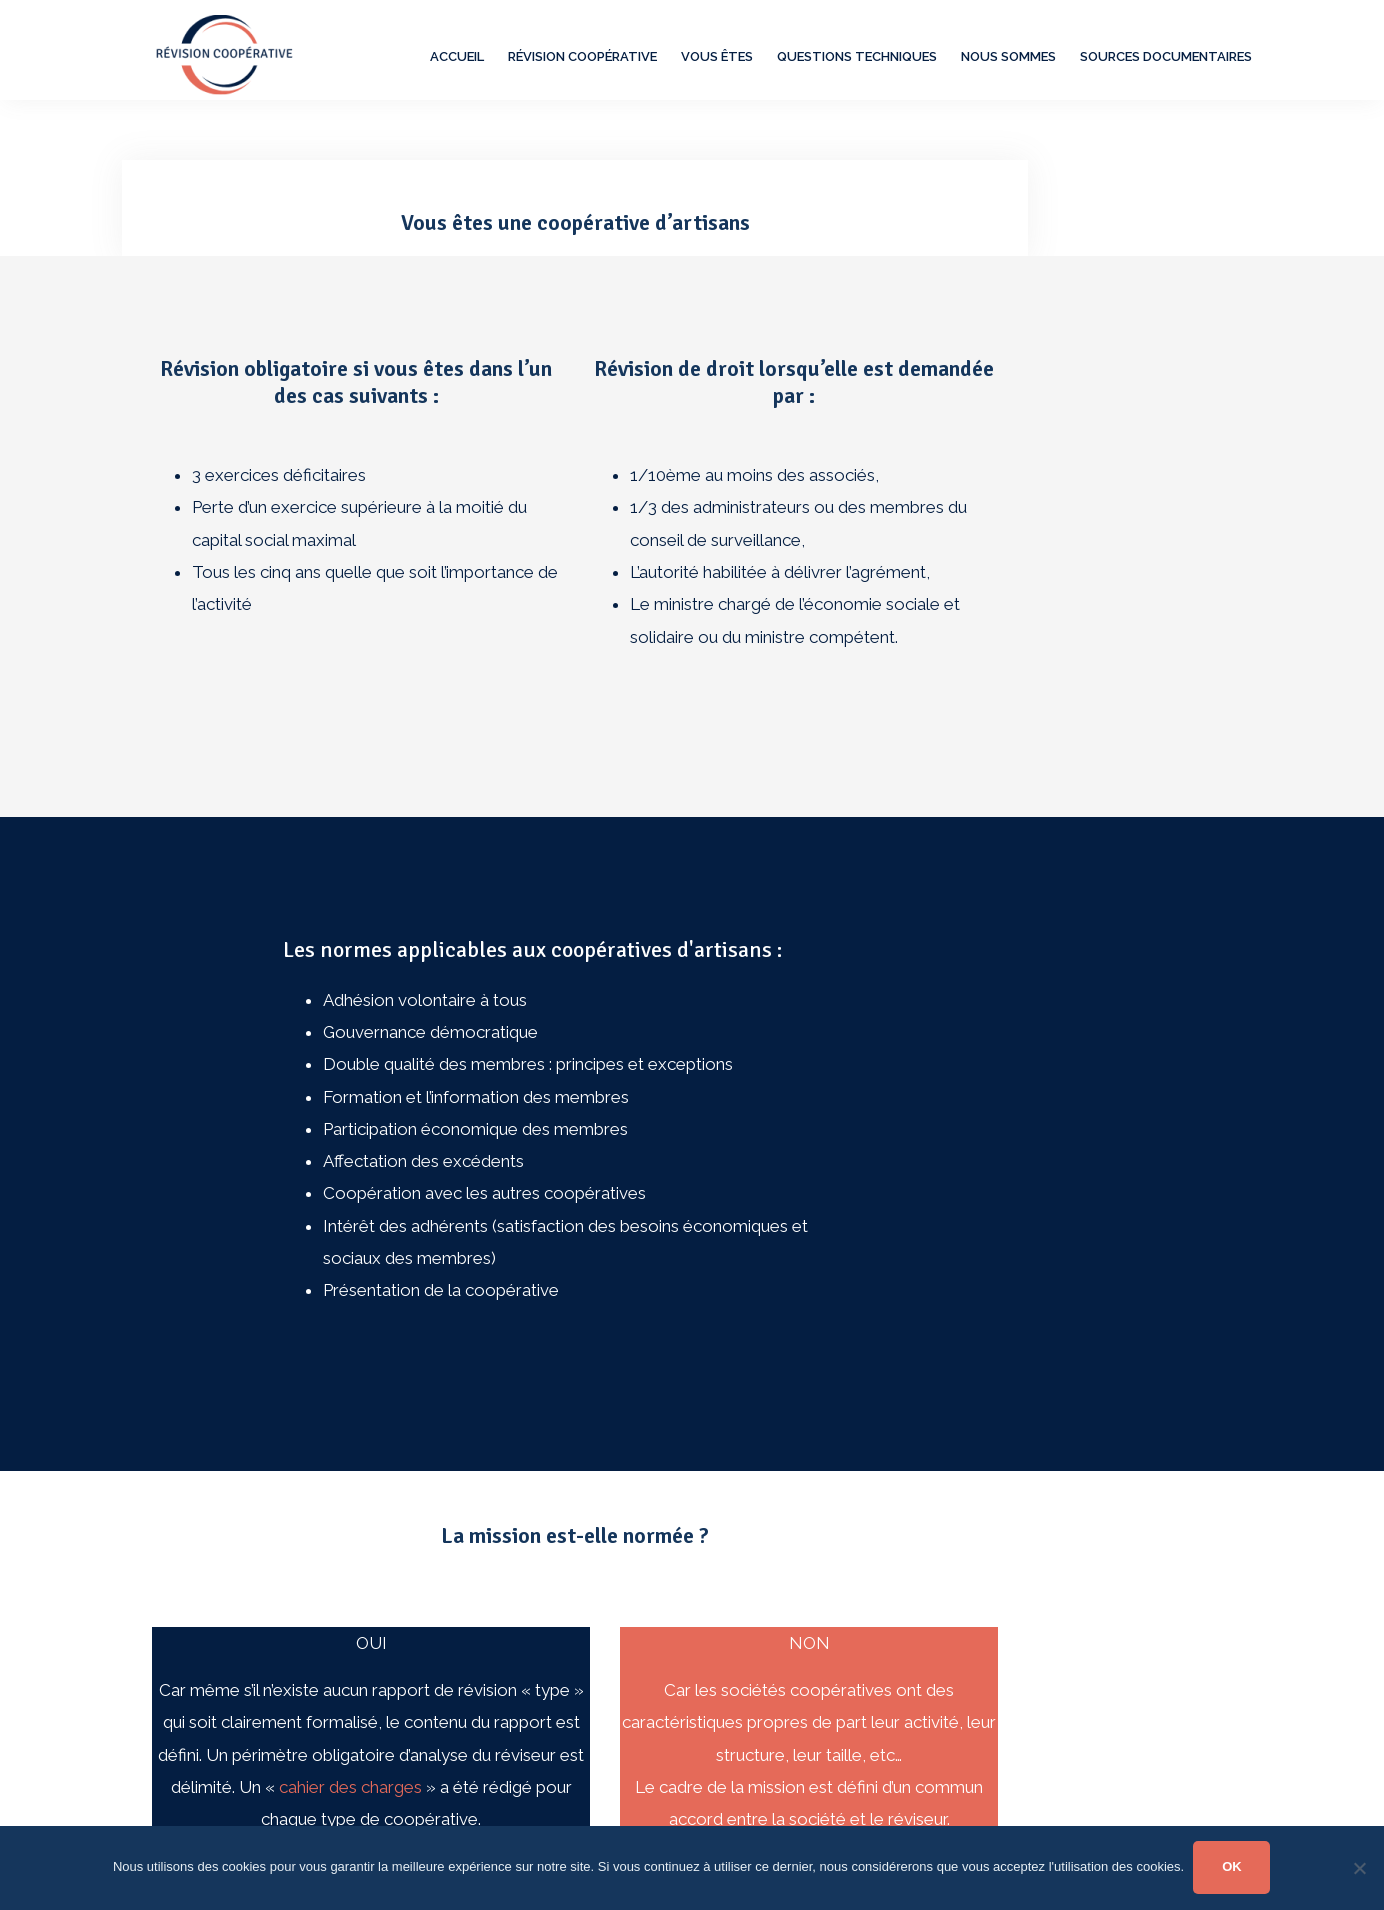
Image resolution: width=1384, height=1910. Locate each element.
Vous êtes (717, 56)
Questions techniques (857, 56)
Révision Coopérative (582, 56)
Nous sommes (1008, 56)
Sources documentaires (1166, 56)
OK (1233, 1866)
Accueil (457, 56)
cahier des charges (350, 1787)
